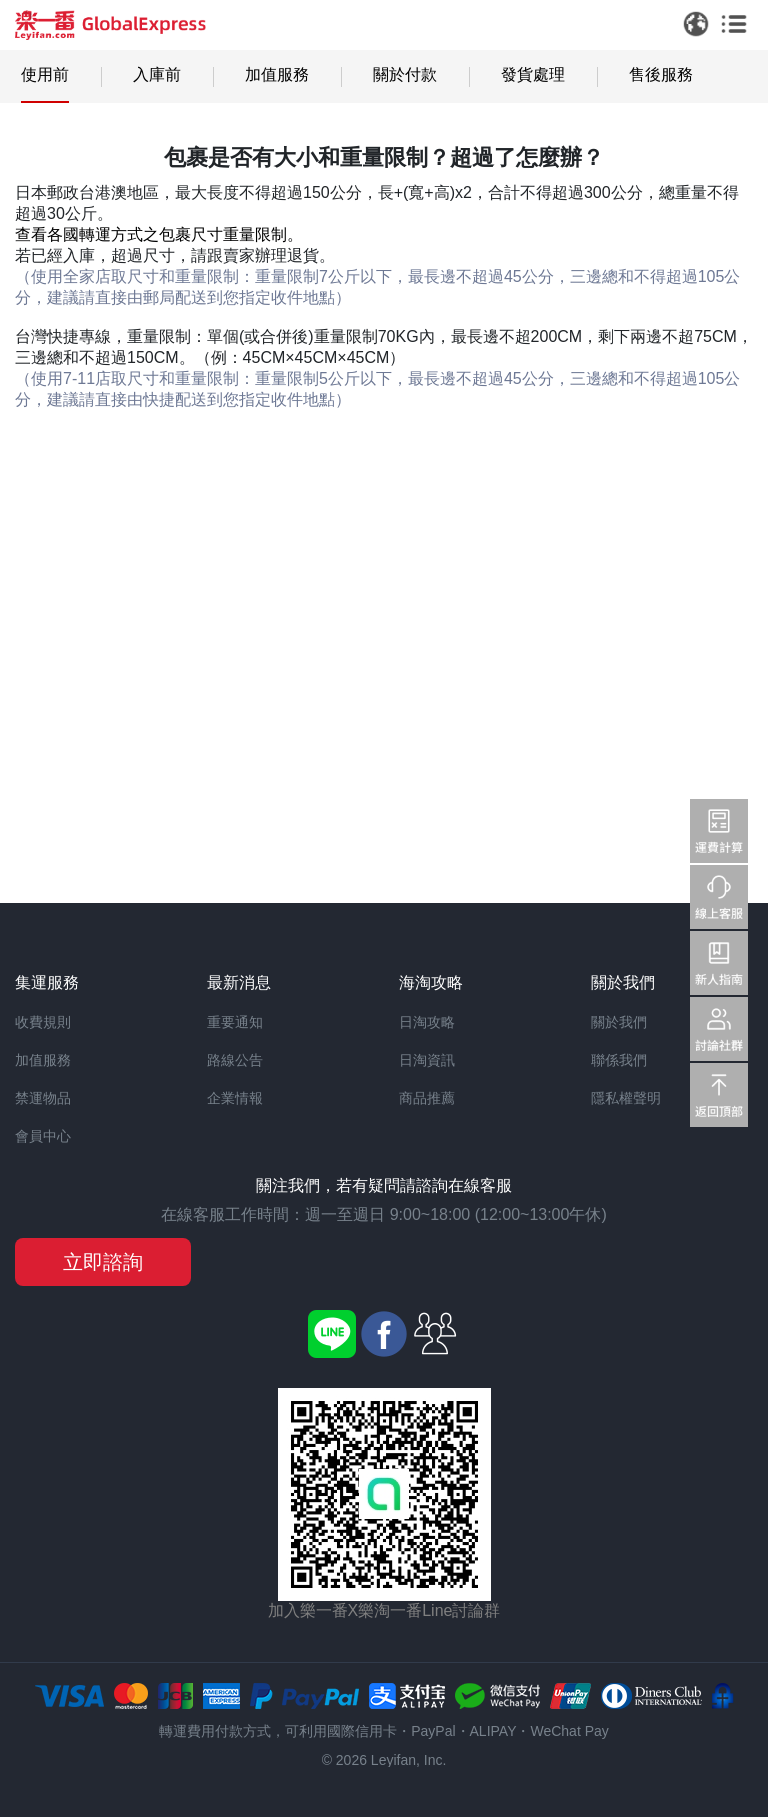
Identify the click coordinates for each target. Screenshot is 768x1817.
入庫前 (157, 74)
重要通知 (235, 1022)
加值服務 (277, 74)
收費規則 (43, 1022)
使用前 (45, 74)
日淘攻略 (427, 1022)
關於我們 (619, 1022)
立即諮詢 (103, 1262)
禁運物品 (43, 1098)
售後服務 (661, 74)
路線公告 (235, 1060)
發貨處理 (533, 74)
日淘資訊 (427, 1060)
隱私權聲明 (626, 1098)
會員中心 (43, 1136)
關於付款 (405, 74)
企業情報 (235, 1098)
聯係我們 (619, 1060)
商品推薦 (427, 1098)
